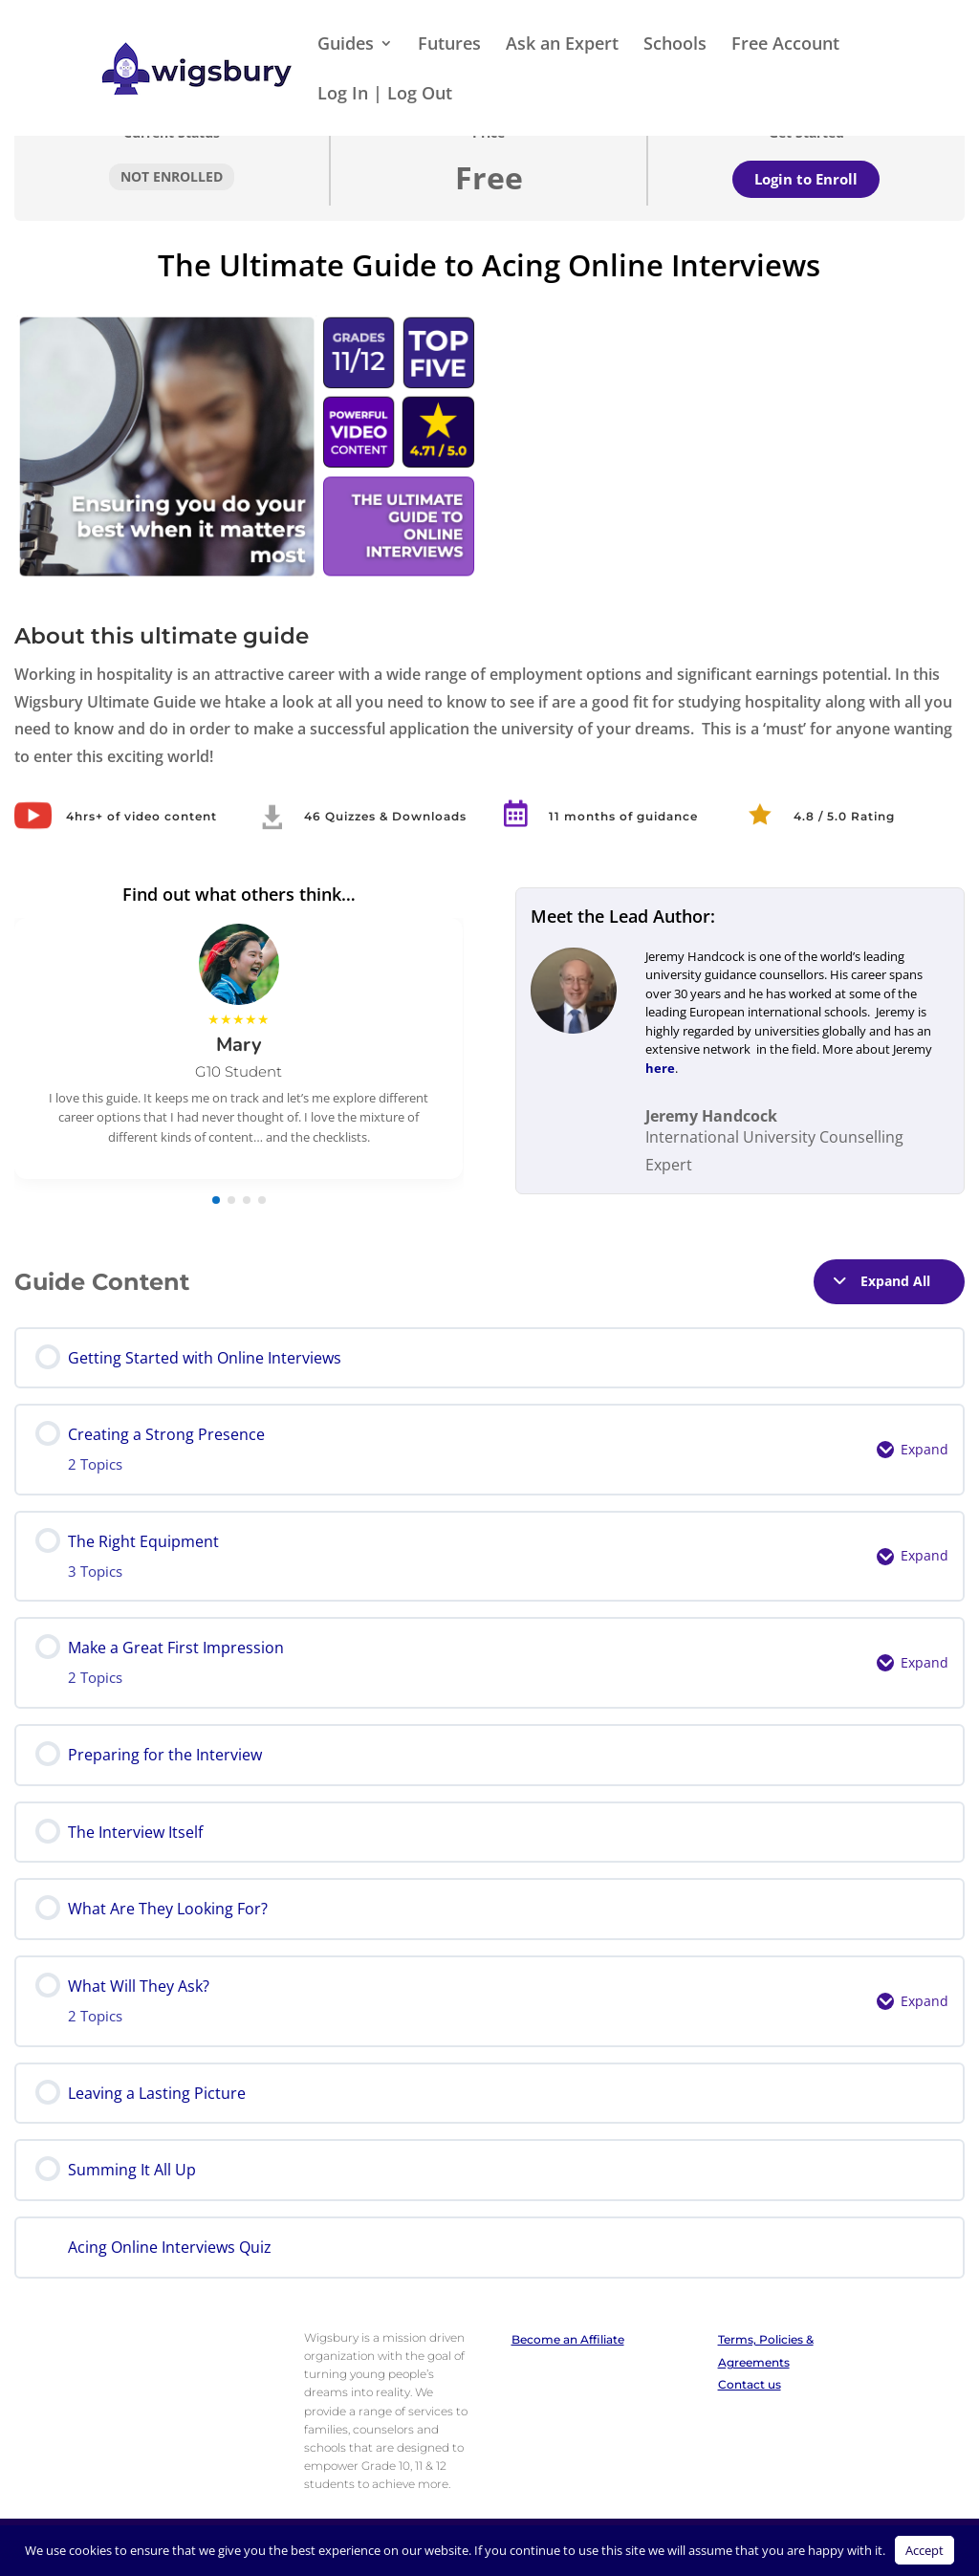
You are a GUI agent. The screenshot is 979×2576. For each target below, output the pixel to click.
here (660, 1068)
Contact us (749, 2384)
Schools (675, 45)
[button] (216, 1200)
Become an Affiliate (567, 2339)
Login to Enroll (806, 178)
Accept (924, 2550)
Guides (345, 45)
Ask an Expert (562, 45)
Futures (449, 45)
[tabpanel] (489, 726)
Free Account (785, 45)
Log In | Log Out (384, 95)
